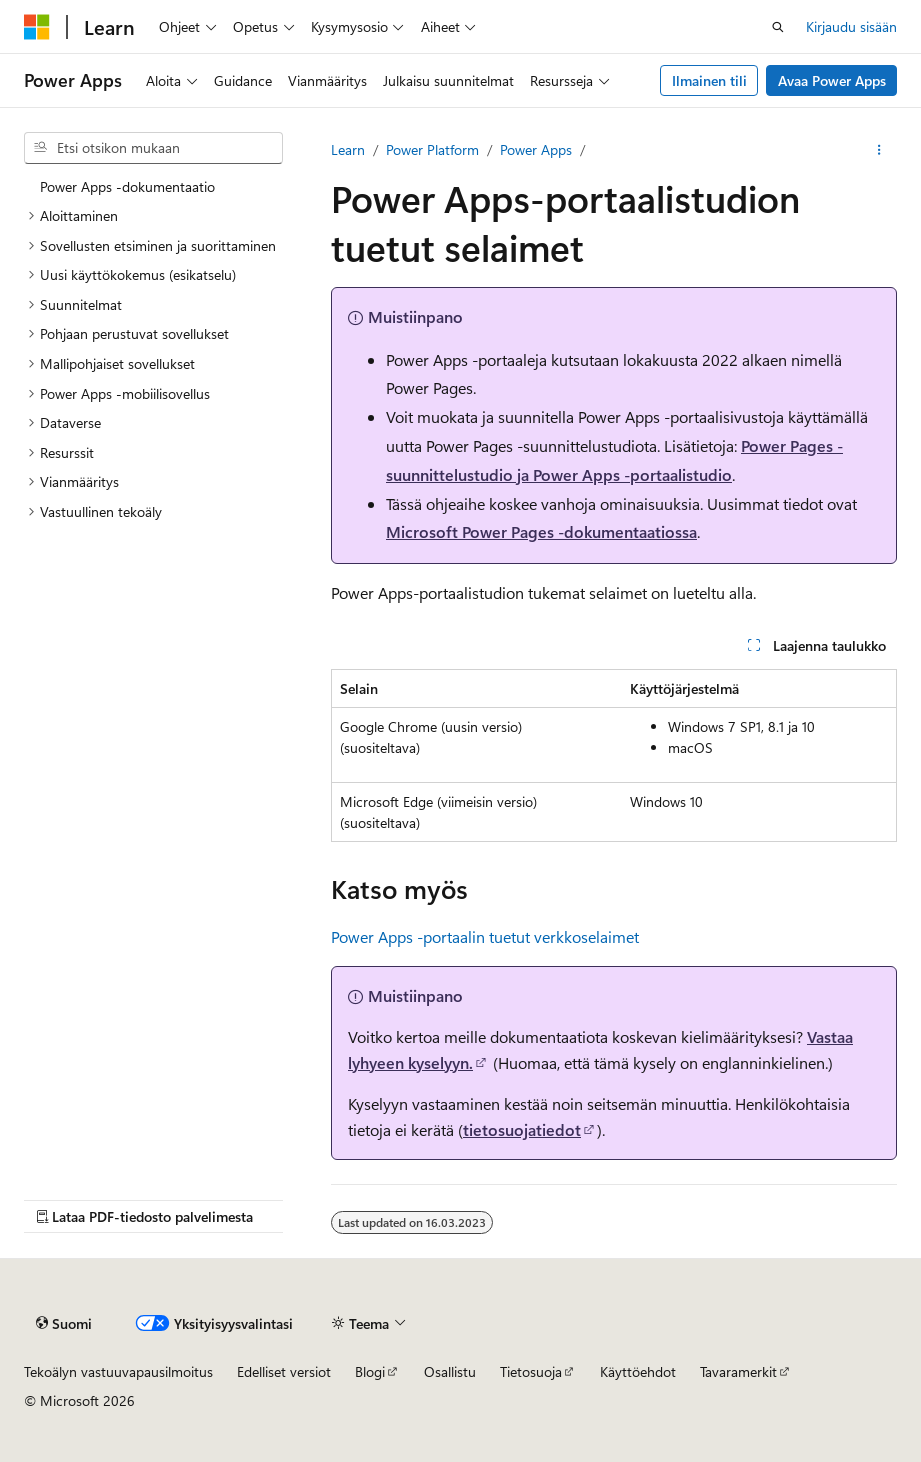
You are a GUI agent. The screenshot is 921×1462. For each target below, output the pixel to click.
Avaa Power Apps (832, 80)
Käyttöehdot (638, 1371)
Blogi (370, 1371)
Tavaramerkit (738, 1371)
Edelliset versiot (284, 1371)
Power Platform (432, 149)
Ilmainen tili (709, 80)
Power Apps (536, 149)
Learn (348, 149)
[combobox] (153, 148)
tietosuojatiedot (522, 1129)
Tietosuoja (531, 1371)
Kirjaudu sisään (851, 26)
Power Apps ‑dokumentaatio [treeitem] (127, 186)
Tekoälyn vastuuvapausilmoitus (118, 1371)
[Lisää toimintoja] (879, 150)
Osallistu (450, 1371)
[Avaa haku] (778, 27)
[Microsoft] (37, 27)
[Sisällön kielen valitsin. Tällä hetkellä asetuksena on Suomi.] (64, 1323)
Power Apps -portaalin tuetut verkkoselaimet (485, 936)
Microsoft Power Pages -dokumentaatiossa (541, 531)
